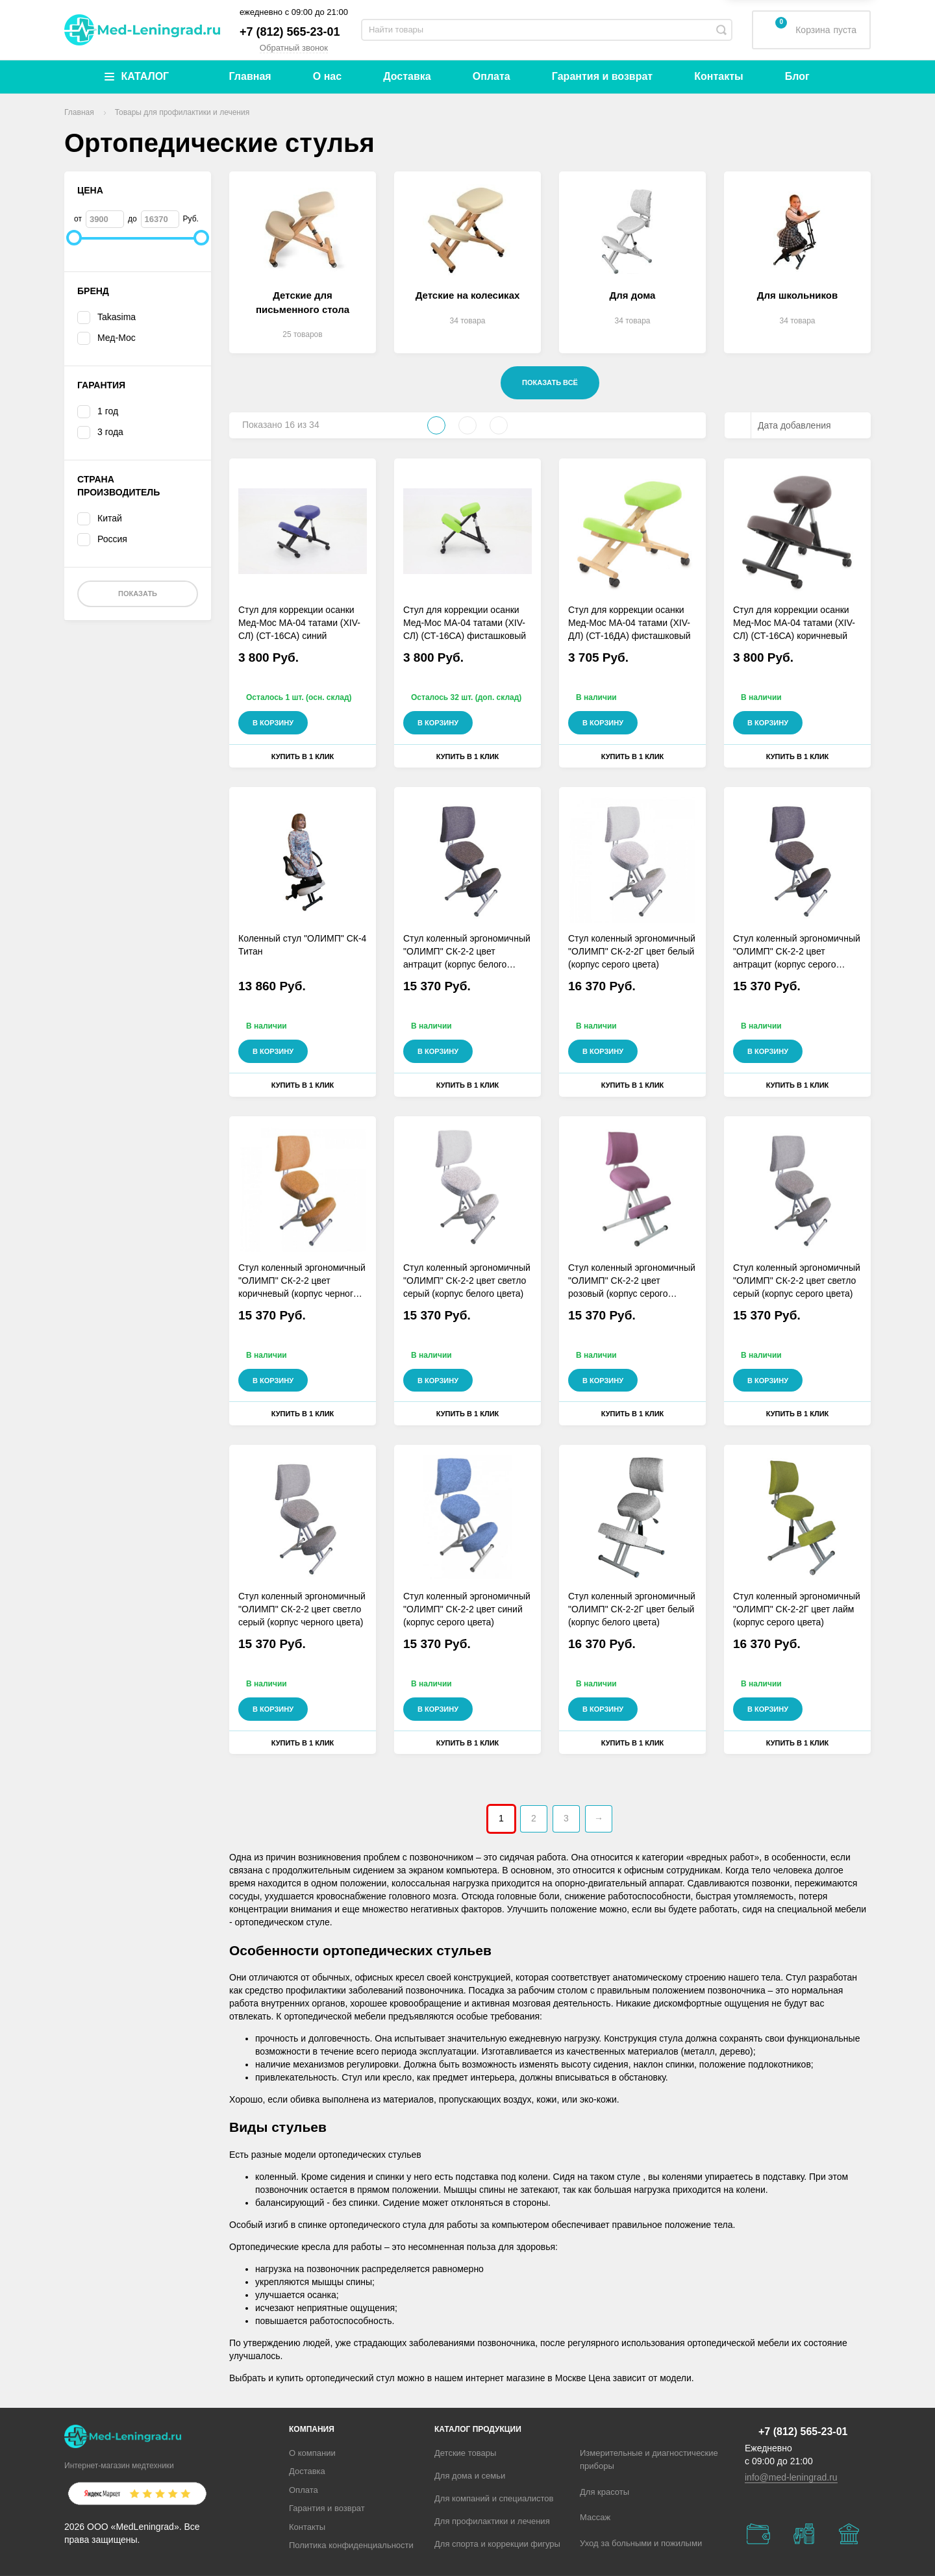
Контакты (718, 76)
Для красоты (604, 2492)
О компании (312, 2453)
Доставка (407, 76)
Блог (797, 76)
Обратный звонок (294, 48)
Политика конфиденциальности (351, 2545)
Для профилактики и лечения (492, 2521)
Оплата (491, 76)
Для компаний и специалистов (494, 2498)
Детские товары (465, 2453)
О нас (327, 76)
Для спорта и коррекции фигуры (497, 2544)
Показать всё (550, 382)
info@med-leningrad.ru (791, 2477)
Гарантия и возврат (602, 76)
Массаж (595, 2517)
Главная (250, 76)
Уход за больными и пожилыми (641, 2543)
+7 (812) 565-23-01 (290, 31)
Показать (137, 593)
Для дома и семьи (469, 2476)
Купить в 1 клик (302, 756)
